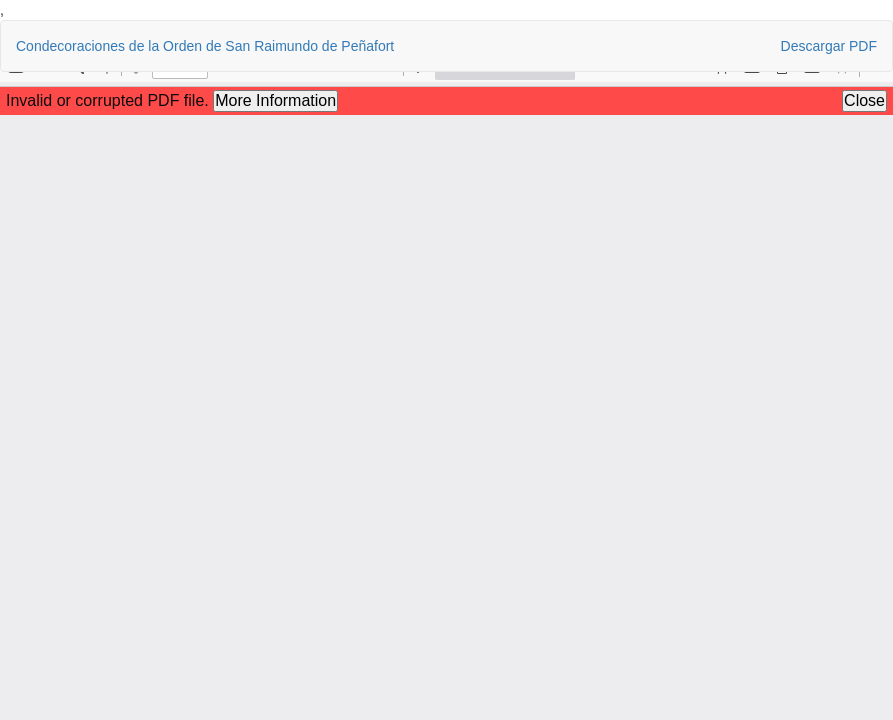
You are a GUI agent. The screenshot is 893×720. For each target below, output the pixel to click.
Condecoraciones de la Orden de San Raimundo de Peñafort (205, 46)
